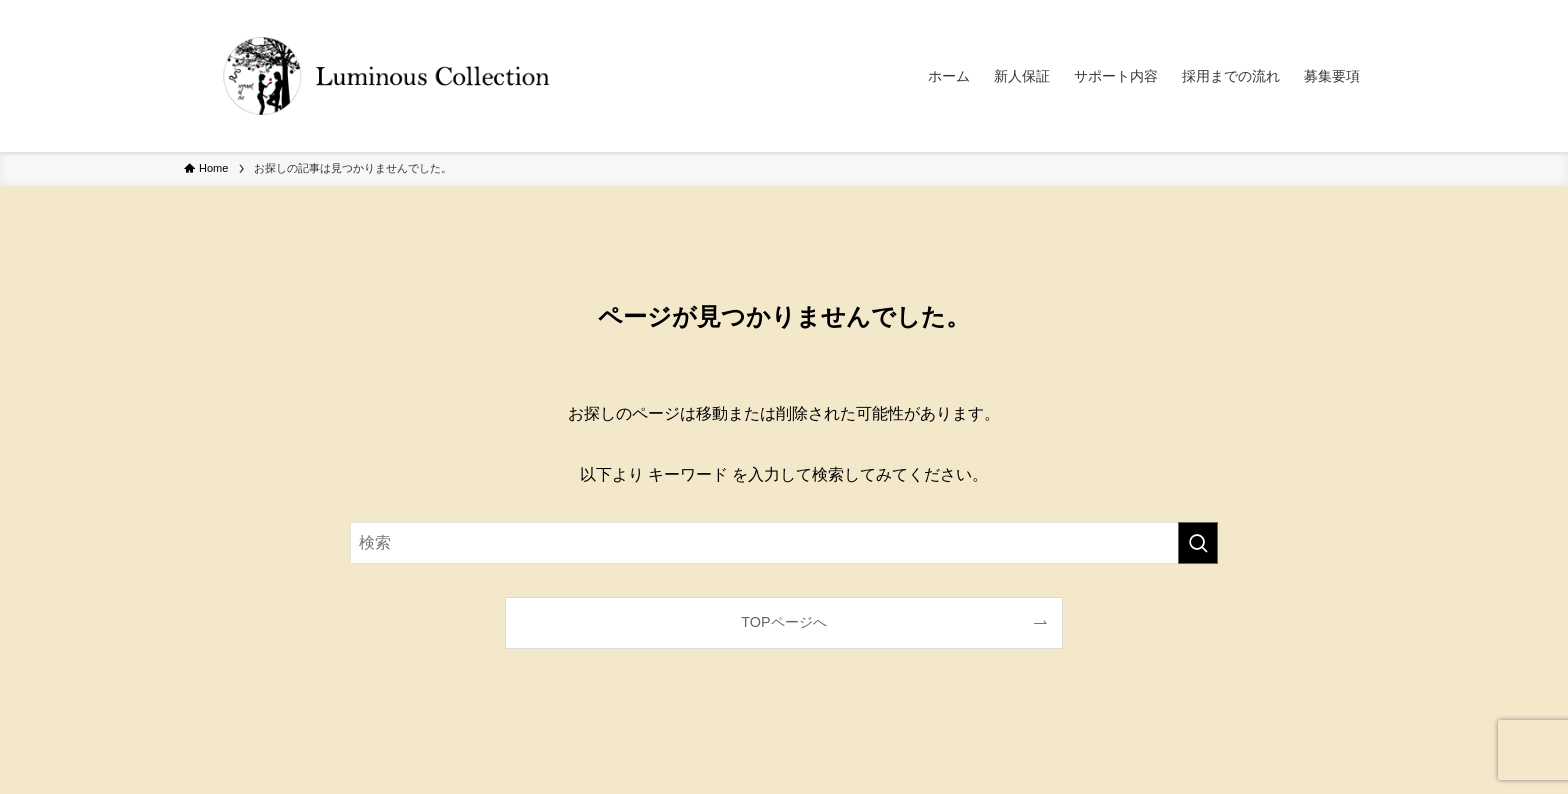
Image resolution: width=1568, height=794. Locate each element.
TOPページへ (783, 622)
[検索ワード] (784, 543)
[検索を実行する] (1198, 543)
